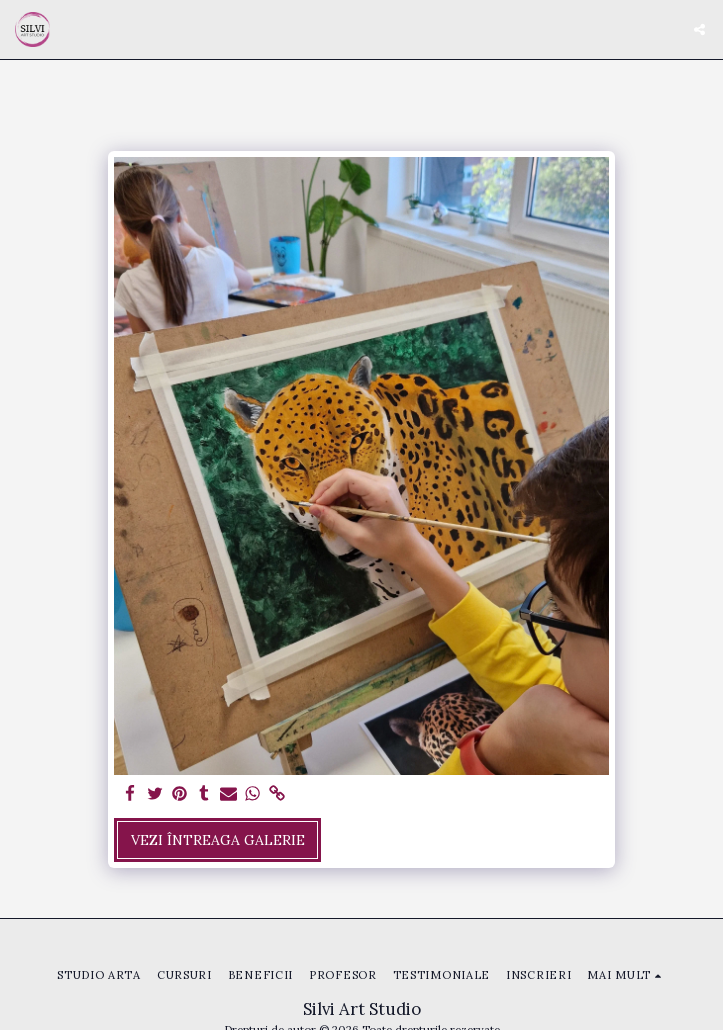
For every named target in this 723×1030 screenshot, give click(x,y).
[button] (699, 29)
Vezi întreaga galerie (218, 840)
